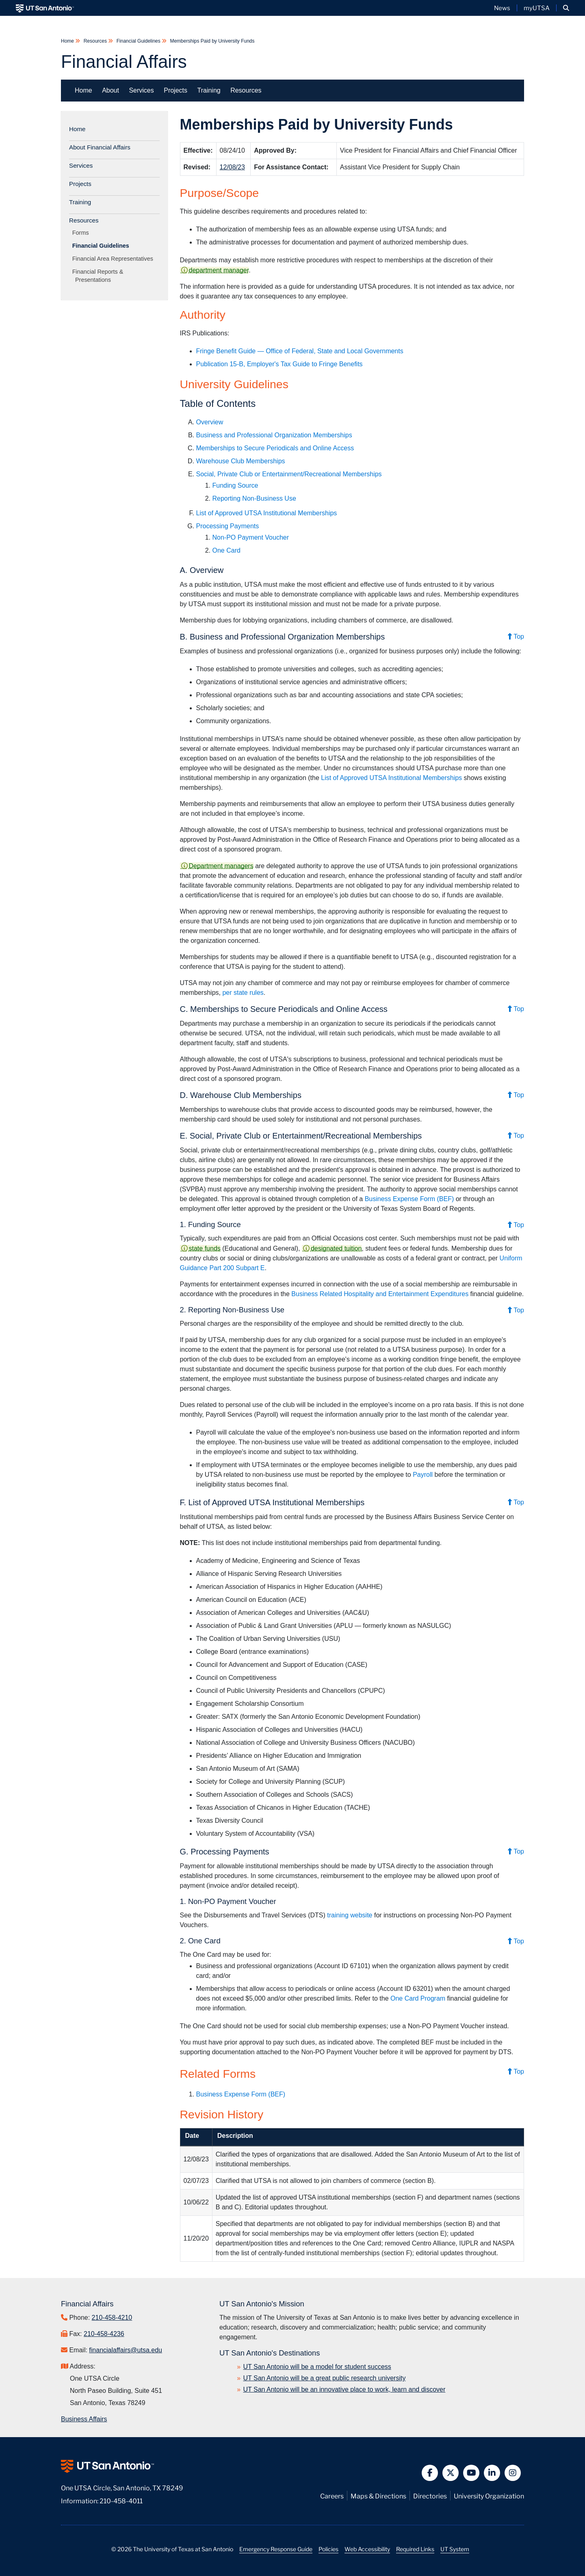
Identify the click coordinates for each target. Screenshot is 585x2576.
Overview (209, 422)
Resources (95, 41)
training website (349, 1915)
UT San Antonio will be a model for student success (317, 2366)
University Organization (489, 2495)
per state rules (242, 992)
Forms (82, 232)
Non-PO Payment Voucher (250, 537)
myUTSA (537, 7)
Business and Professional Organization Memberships (274, 435)
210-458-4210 (112, 2317)
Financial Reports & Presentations (99, 275)
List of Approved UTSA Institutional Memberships (266, 513)
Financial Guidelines (138, 41)
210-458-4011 (121, 2500)
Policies (328, 2549)
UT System (454, 2549)
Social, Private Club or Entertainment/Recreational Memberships (289, 474)
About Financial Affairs (99, 147)
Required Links (415, 2549)
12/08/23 (232, 167)
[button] (566, 7)
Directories (430, 2495)
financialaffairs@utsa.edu (125, 2350)
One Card (226, 550)
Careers (332, 2495)
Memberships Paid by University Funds (211, 41)
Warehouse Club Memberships (240, 461)
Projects (175, 90)
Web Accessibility (367, 2549)
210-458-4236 (104, 2333)
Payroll (423, 1474)
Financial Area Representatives (114, 258)
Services (141, 90)
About (110, 90)
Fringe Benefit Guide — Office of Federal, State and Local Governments (299, 351)
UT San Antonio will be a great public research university (324, 2378)
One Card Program (417, 1998)
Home (68, 41)
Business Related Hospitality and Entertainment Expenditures (379, 1293)
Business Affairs (84, 2419)
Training (208, 90)
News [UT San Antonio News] (502, 7)
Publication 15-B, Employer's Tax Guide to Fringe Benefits (279, 364)
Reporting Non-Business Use (254, 498)
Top (516, 636)
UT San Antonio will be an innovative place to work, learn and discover (344, 2389)
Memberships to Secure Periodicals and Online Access (275, 448)
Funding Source (235, 485)
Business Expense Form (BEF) (409, 1198)
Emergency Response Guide (275, 2549)
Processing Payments (227, 526)
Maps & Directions (378, 2495)
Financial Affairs (124, 61)
